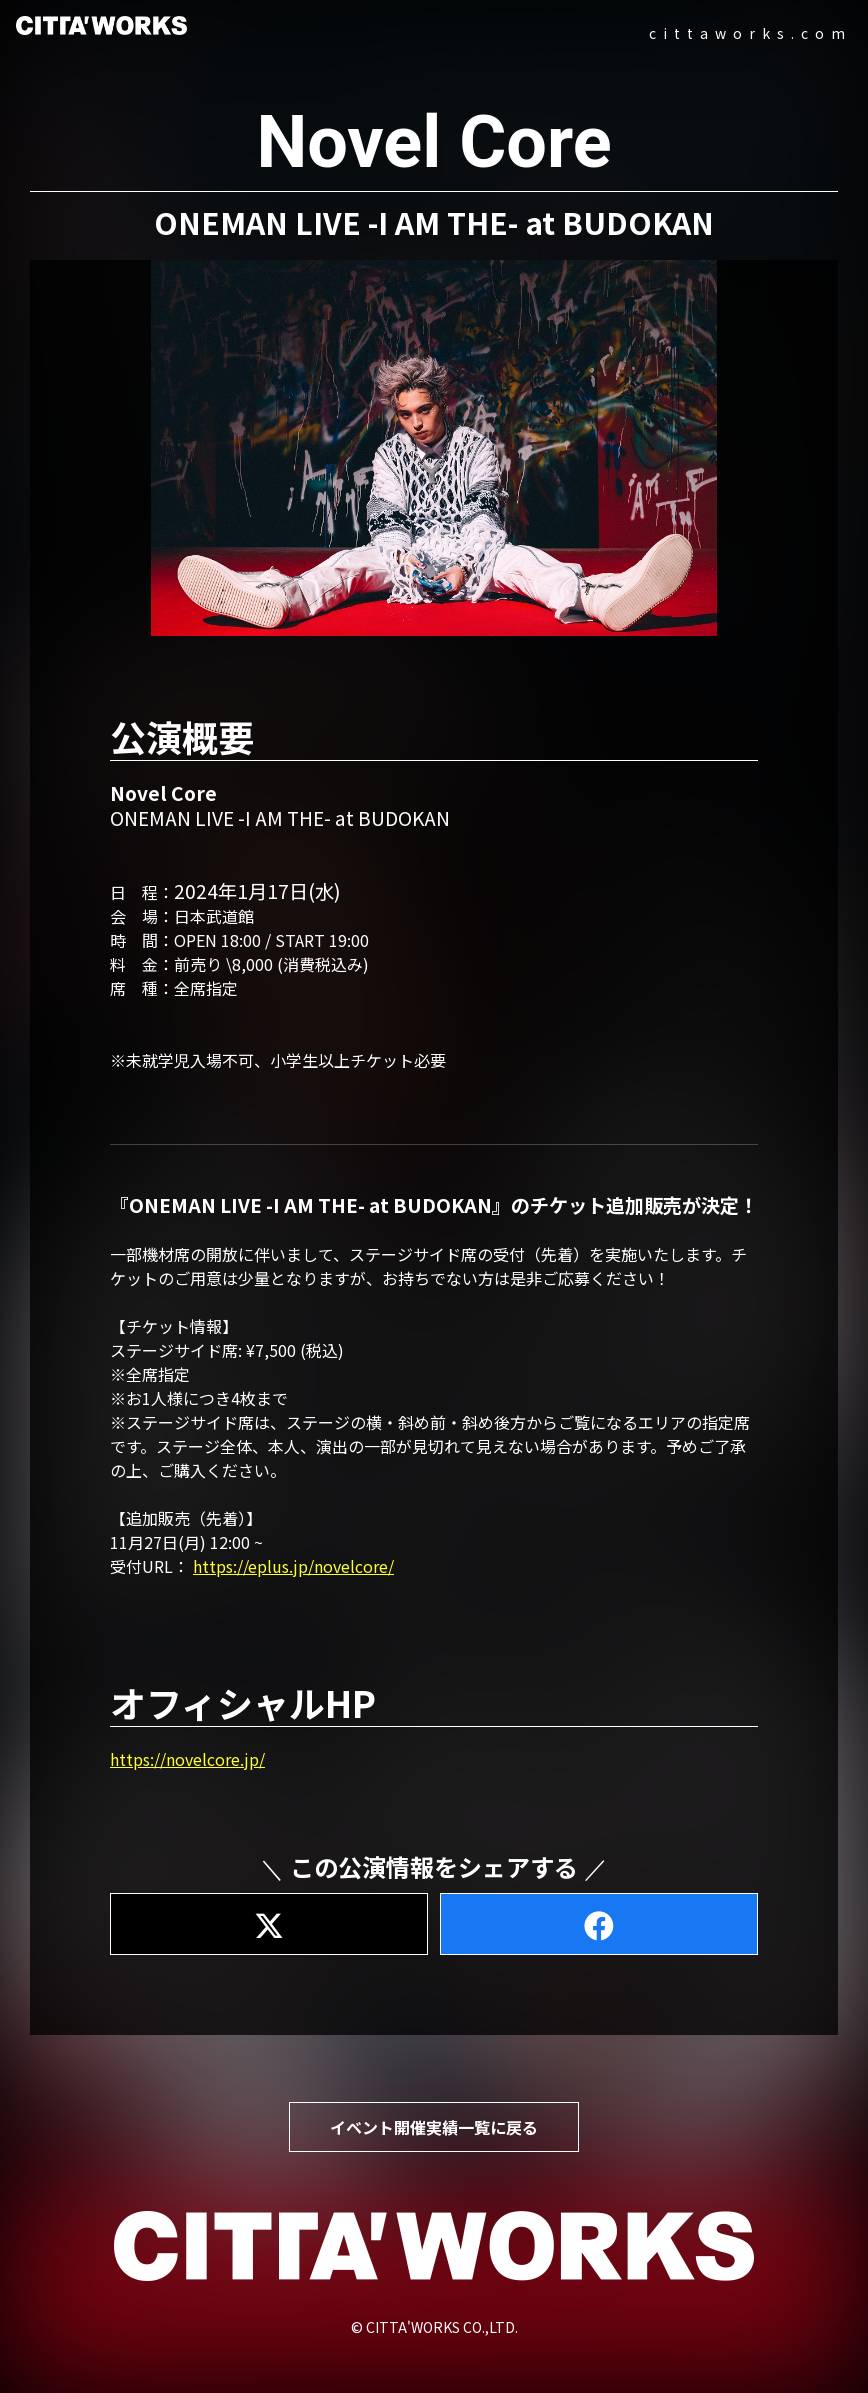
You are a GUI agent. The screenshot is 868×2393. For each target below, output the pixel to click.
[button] (434, 448)
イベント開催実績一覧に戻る (434, 2127)
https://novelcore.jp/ (187, 1759)
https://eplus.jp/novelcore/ (293, 1566)
